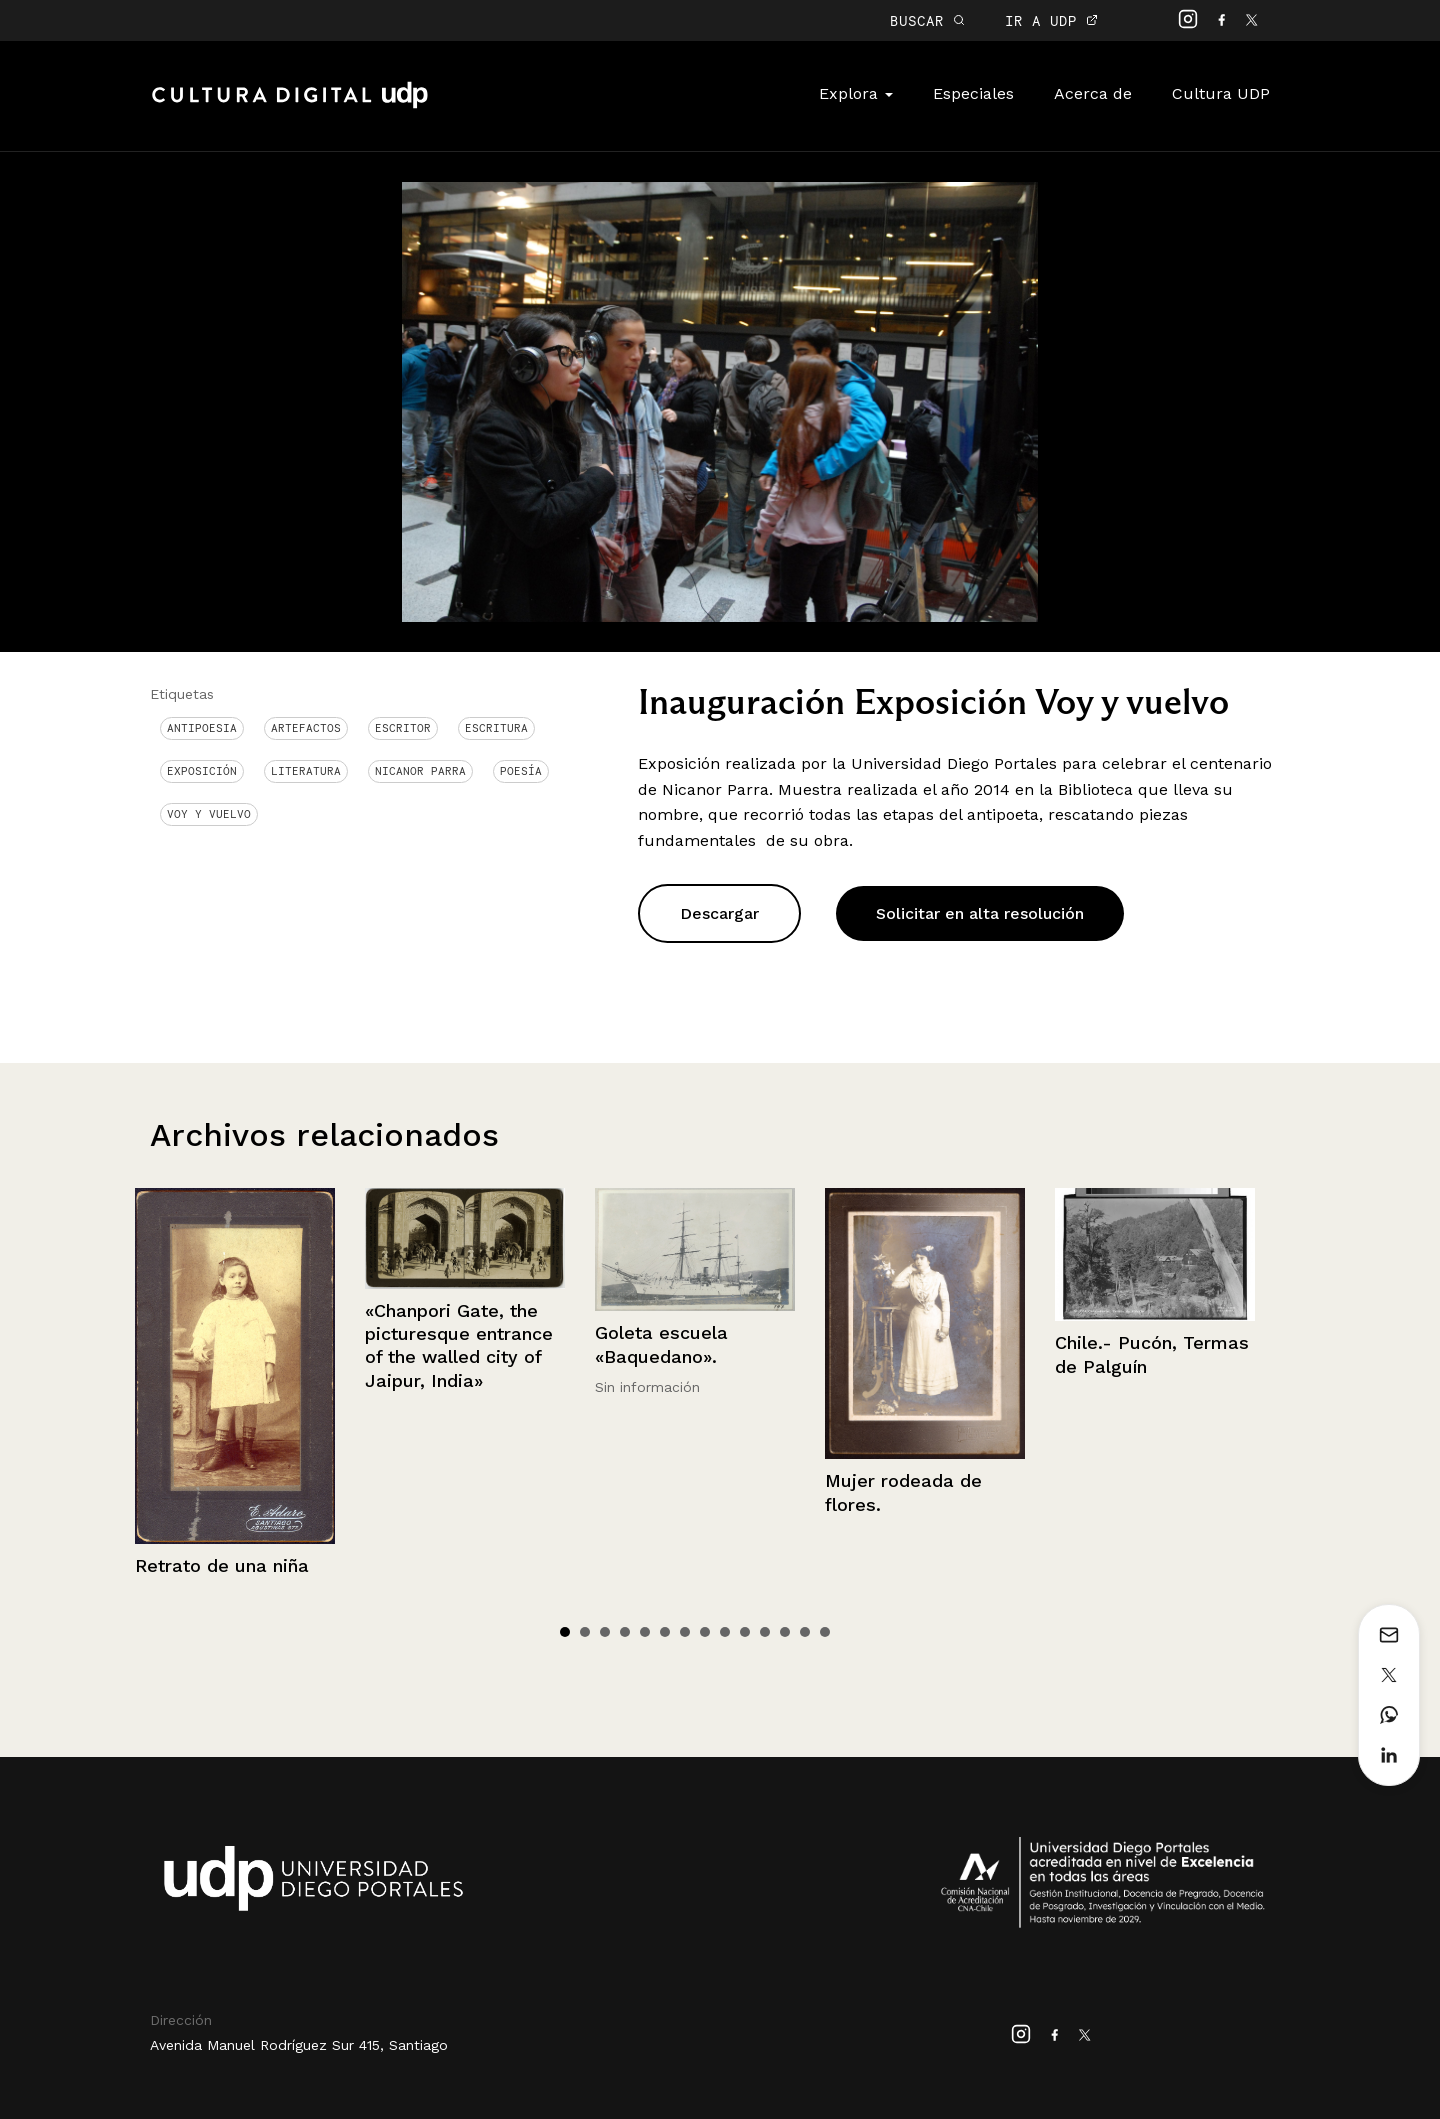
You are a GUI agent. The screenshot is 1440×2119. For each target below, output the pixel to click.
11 (765, 1632)
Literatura (306, 771)
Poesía (521, 771)
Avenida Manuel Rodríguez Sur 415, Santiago (299, 2045)
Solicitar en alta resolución (980, 913)
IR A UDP (1051, 20)
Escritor (403, 728)
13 (805, 1632)
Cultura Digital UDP (290, 106)
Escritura (496, 728)
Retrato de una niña (222, 1565)
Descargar (719, 913)
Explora (856, 93)
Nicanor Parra (420, 771)
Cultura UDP (1221, 93)
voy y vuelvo (209, 814)
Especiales (973, 93)
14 (825, 1632)
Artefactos (306, 728)
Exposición (202, 771)
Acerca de (1093, 93)
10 (745, 1632)
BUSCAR (927, 20)
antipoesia (202, 728)
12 (785, 1632)
